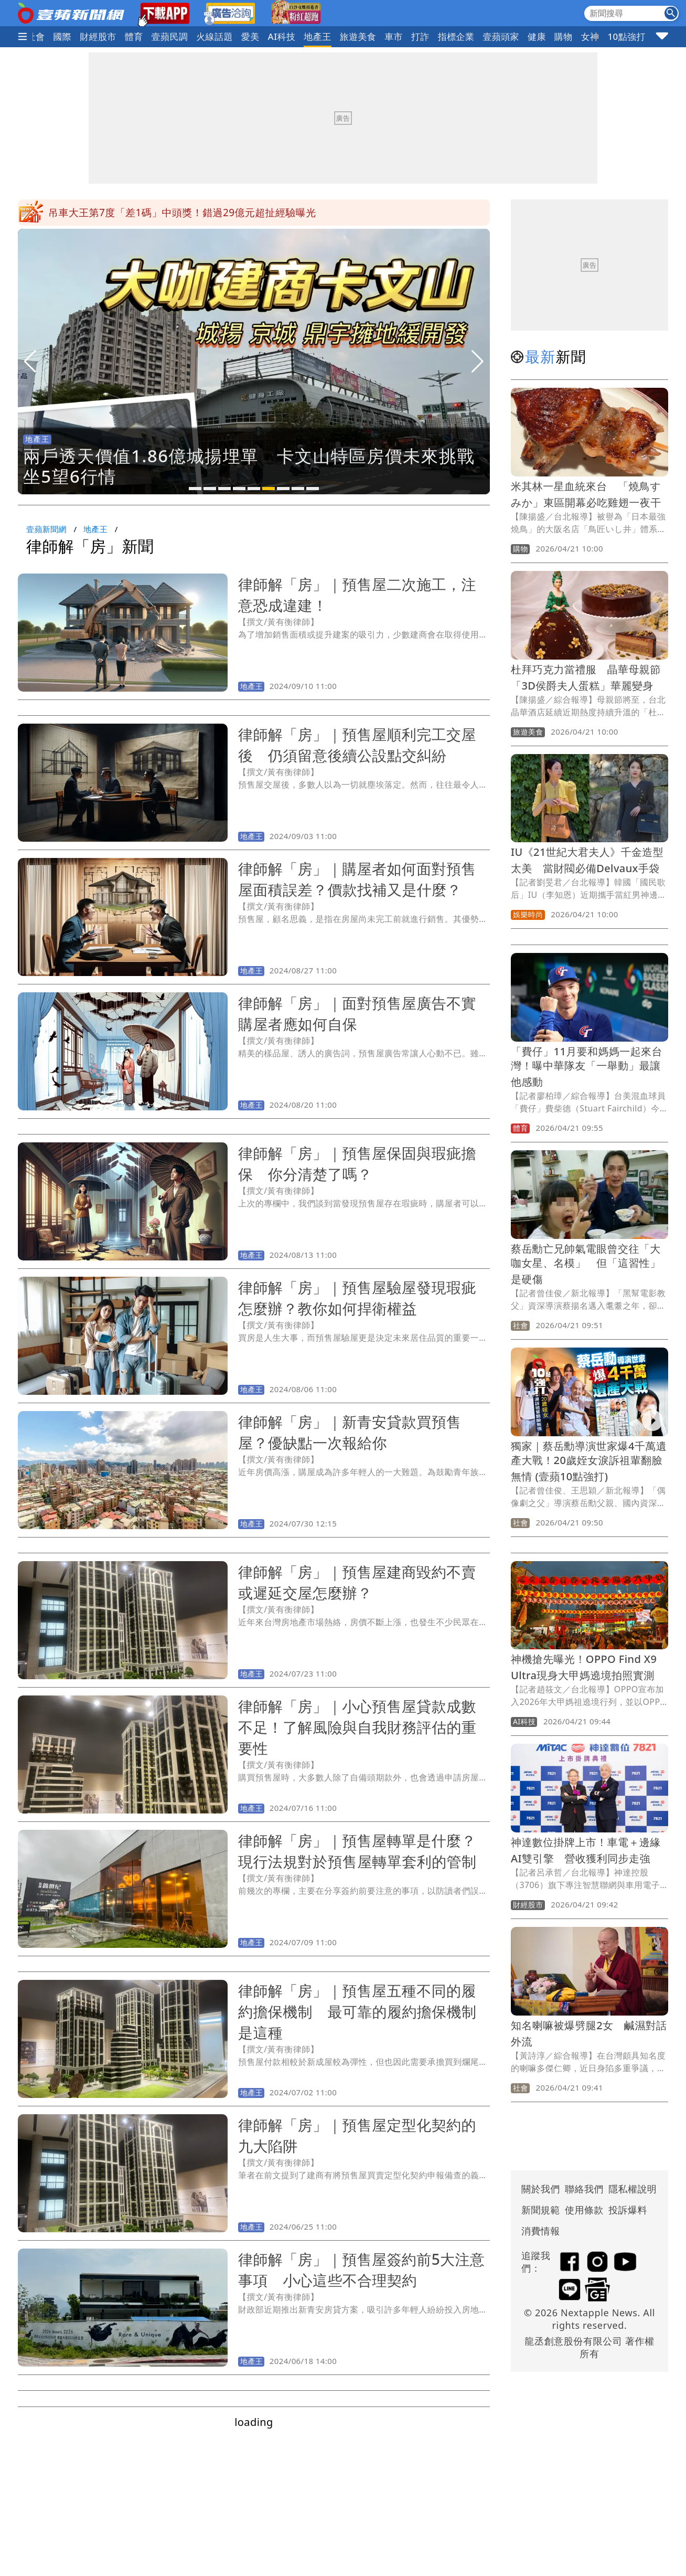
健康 (537, 36)
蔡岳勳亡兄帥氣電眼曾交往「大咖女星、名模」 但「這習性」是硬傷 (586, 1264)
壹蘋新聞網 (46, 529)
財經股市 (98, 36)
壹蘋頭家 (501, 36)
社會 (36, 36)
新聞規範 (540, 2209)
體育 (134, 36)
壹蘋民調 (170, 36)
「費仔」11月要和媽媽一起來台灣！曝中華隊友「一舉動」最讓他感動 (586, 1066)
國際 (62, 36)
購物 (563, 36)
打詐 (420, 36)
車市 (393, 36)
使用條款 (584, 2209)
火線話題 (214, 36)
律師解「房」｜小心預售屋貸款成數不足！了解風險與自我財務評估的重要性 (357, 1727)
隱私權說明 (628, 2188)
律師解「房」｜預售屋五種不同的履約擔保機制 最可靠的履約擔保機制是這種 (357, 2011)
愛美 (250, 36)
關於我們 (540, 2188)
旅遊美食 (358, 36)
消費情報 (540, 2230)
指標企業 (456, 36)
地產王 (317, 36)
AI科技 (282, 36)
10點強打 (626, 36)
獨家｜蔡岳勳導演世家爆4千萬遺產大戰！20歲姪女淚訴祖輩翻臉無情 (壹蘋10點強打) (589, 1461)
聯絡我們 (584, 2188)
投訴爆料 (627, 2209)
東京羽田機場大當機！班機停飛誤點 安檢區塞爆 (160, 212)
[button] (195, 488)
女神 (590, 36)
